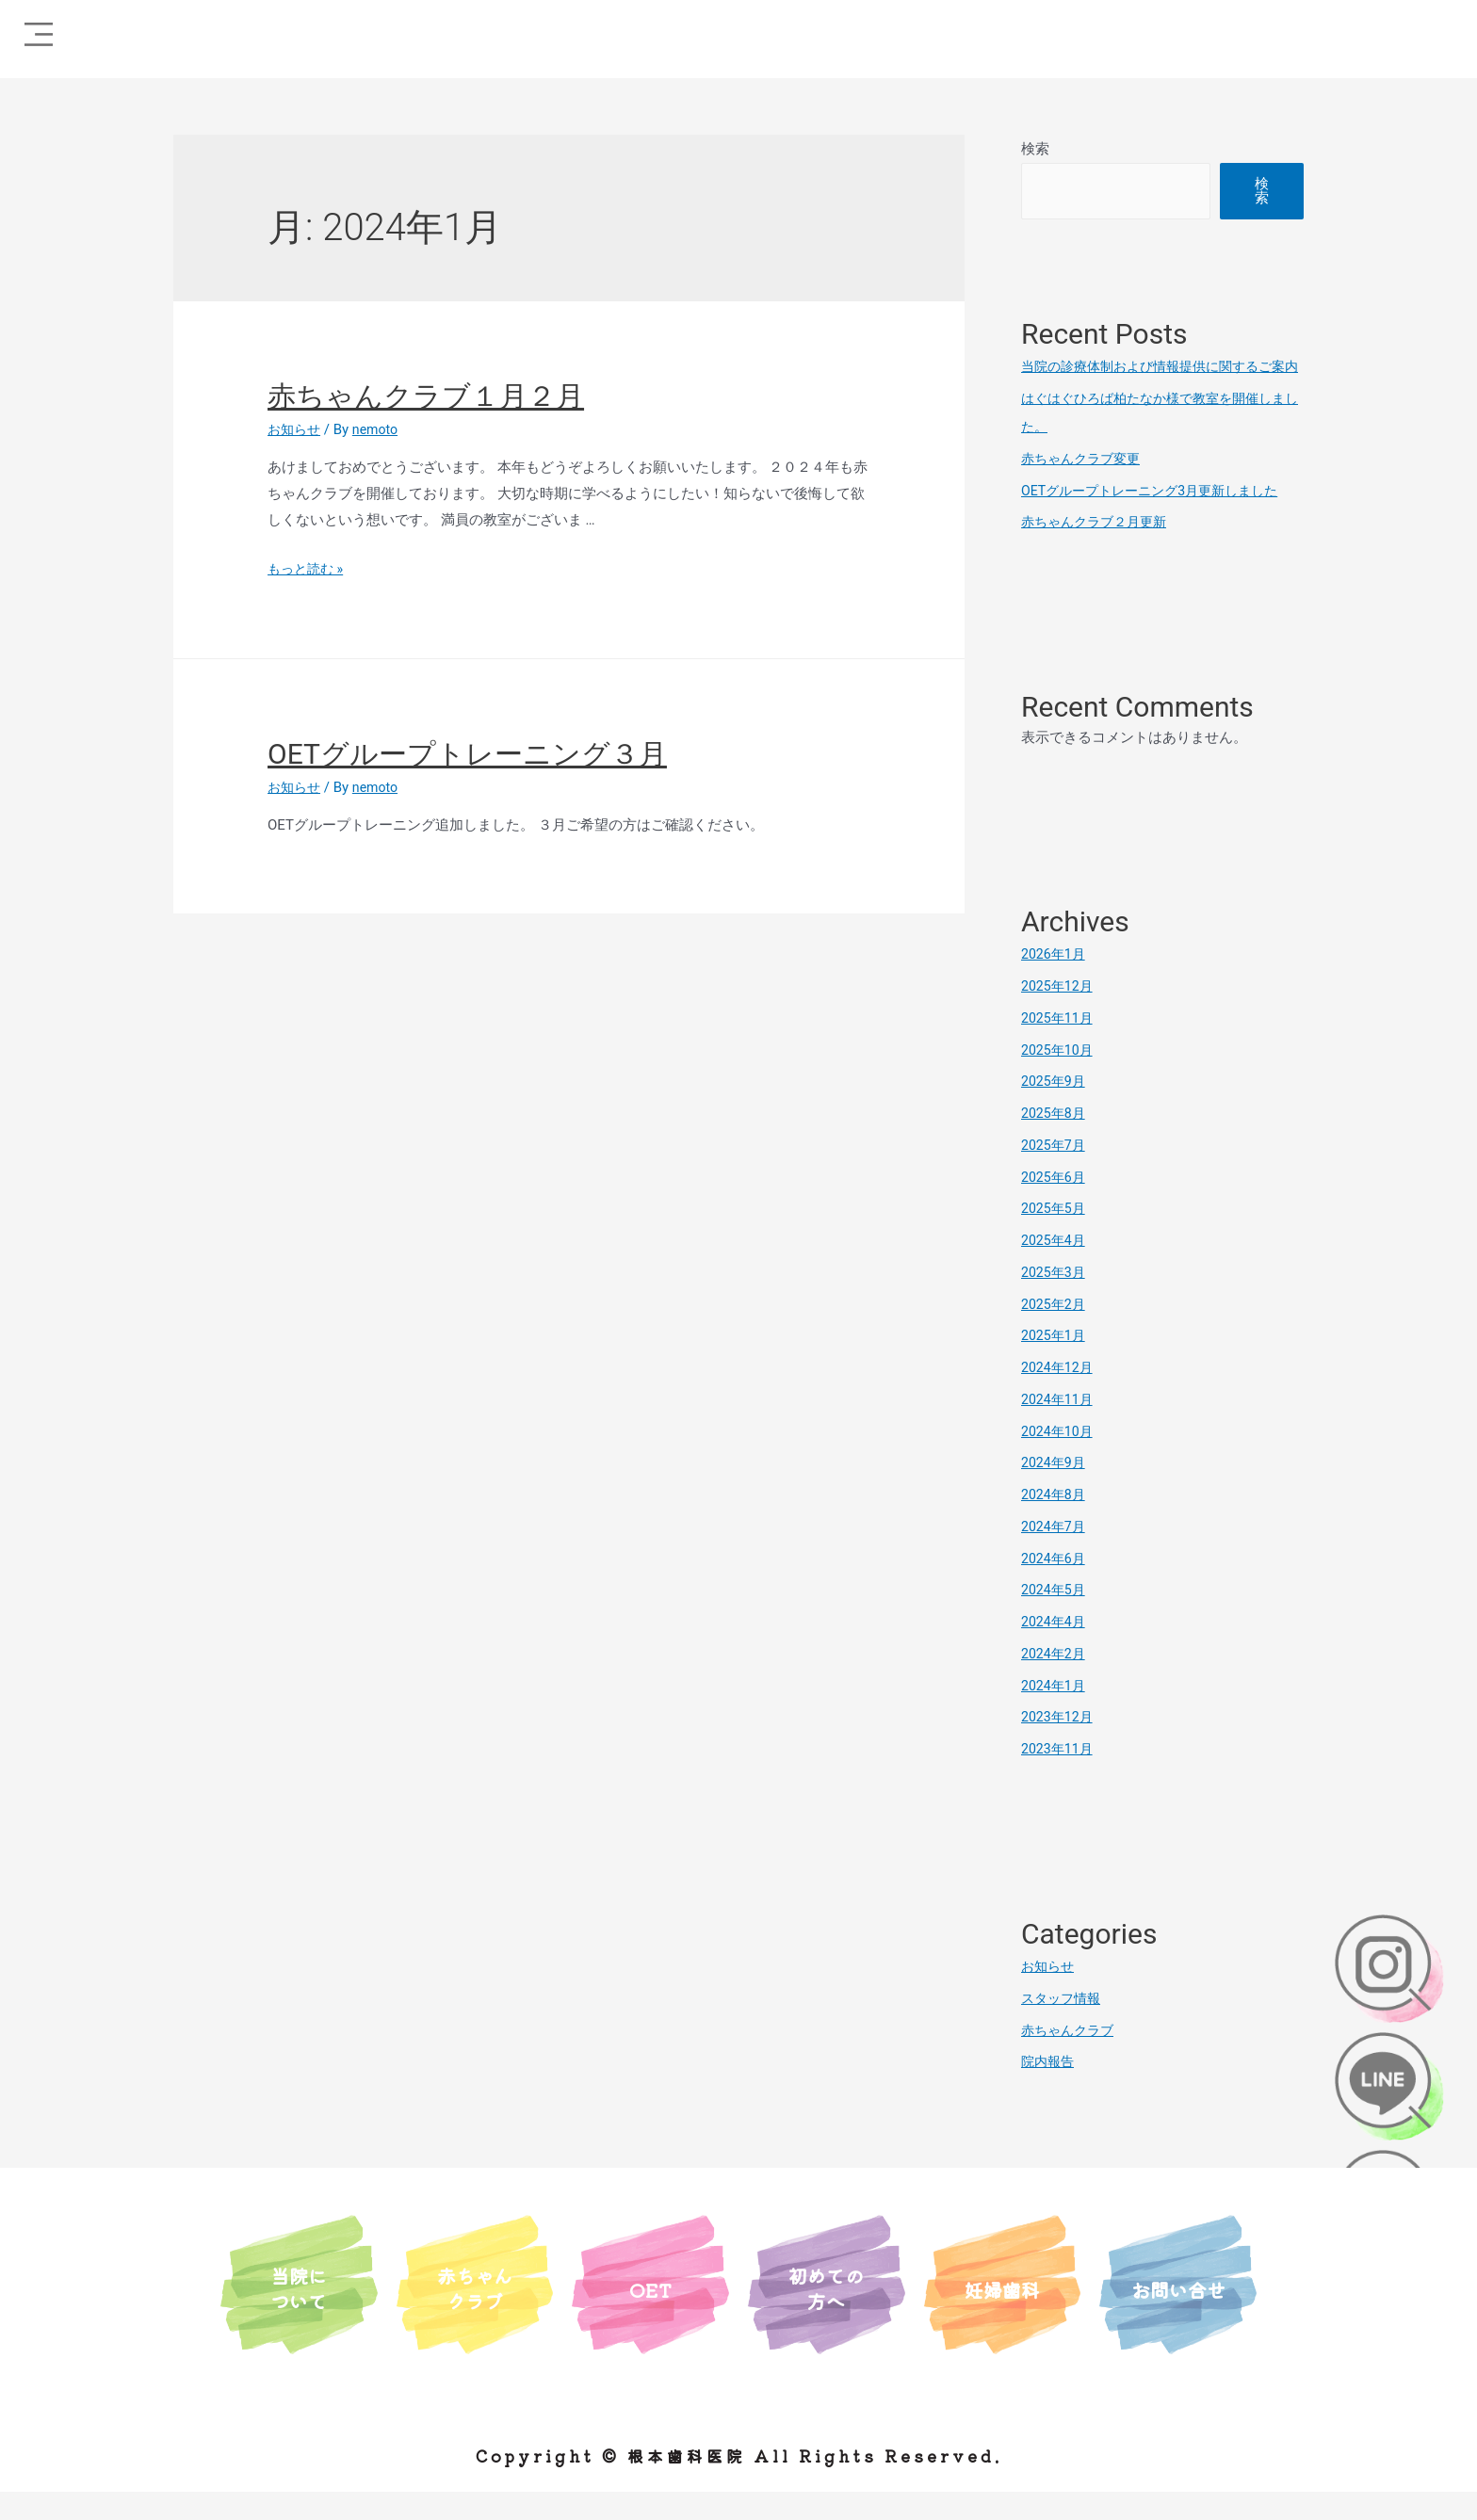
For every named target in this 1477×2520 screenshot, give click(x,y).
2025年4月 (1055, 1268)
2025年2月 (1055, 1332)
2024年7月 (1055, 1554)
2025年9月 (1055, 1109)
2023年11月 (1059, 1777)
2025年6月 (1055, 1205)
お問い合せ (1178, 2315)
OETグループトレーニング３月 (467, 753)
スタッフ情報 (1063, 2026)
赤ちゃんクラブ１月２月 (426, 396)
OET (651, 2315)
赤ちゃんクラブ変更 (1084, 486)
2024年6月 (1055, 1586)
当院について (299, 2314)
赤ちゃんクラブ (1070, 2058)
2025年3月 (1055, 1300)
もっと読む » (308, 568)
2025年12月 (1059, 1014)
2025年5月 (1055, 1236)
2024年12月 (1059, 1395)
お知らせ (296, 429)
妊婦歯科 (1002, 2315)
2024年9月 (1055, 1490)
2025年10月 (1059, 1078)
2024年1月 (1055, 1713)
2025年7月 (1055, 1173)
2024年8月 (1055, 1522)
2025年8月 (1055, 1141)
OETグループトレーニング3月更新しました (1158, 518)
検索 (1035, 148)
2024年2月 (1055, 1681)
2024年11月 (1059, 1427)
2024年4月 (1055, 1649)
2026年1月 (1055, 982)
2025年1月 (1055, 1363)
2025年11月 (1059, 1046)
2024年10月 (1059, 1459)
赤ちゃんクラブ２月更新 (1099, 549)
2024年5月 (1055, 1617)
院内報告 (1049, 2089)
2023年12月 (1059, 1745)
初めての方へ (826, 2314)
